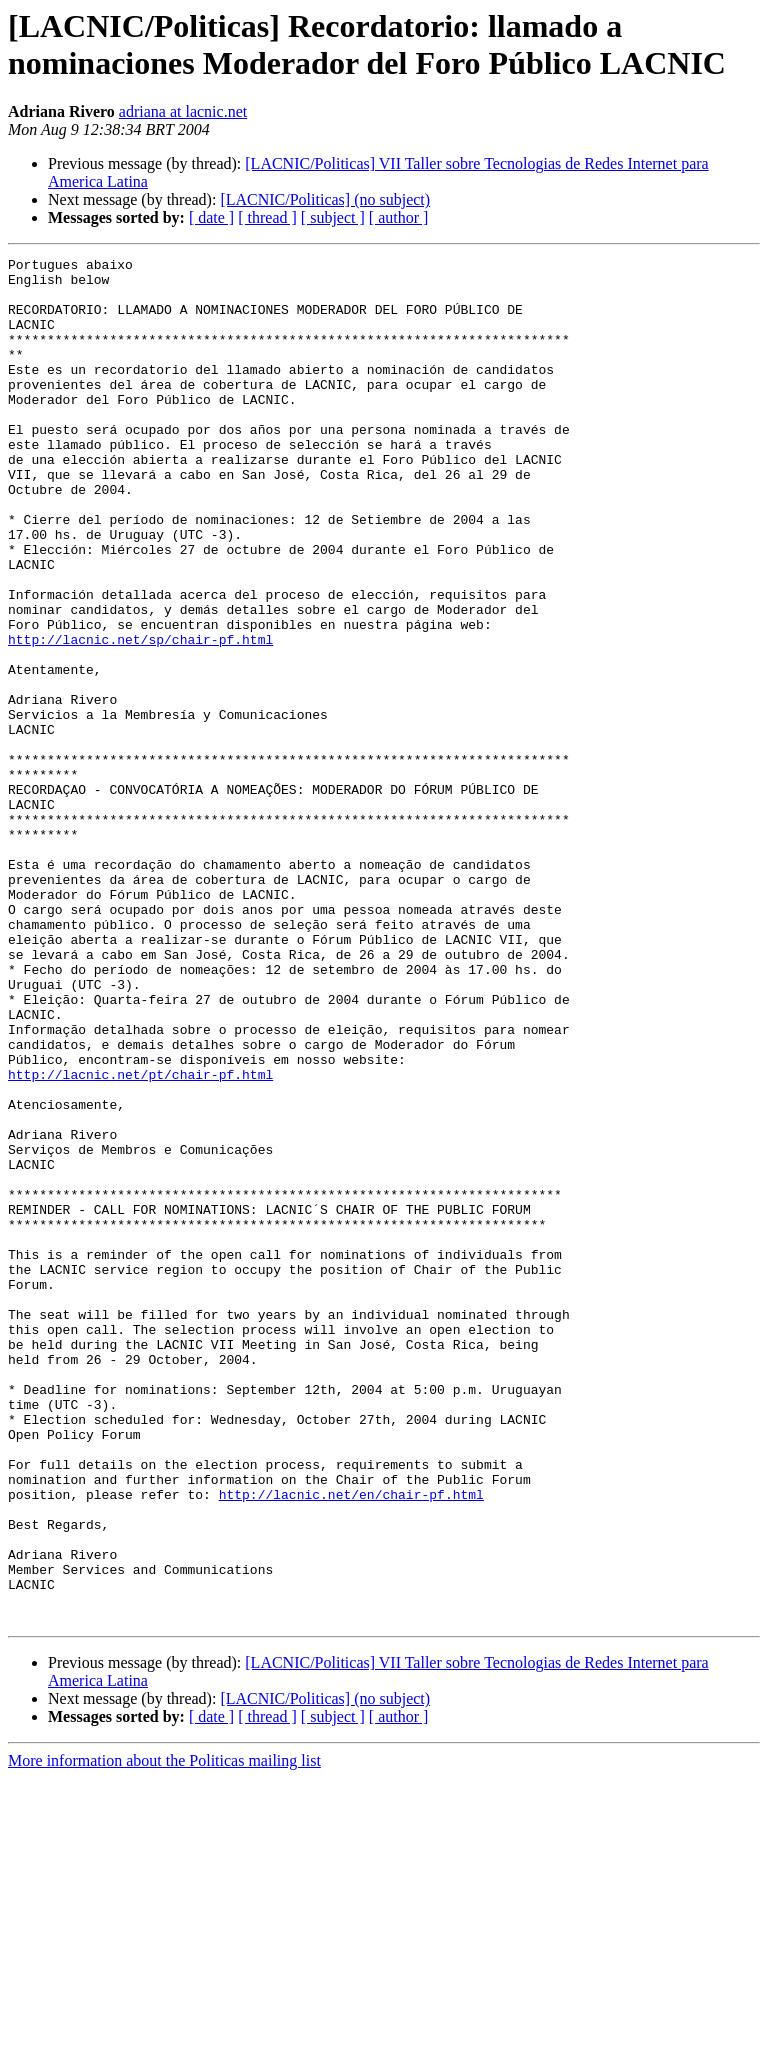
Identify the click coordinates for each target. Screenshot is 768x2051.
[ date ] (211, 217)
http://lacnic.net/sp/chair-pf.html (140, 717)
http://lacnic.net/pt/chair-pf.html (140, 1239)
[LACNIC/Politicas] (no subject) (325, 199)
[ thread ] (267, 217)
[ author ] (399, 217)
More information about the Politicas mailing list (164, 2033)
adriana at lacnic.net (183, 111)
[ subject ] (333, 217)
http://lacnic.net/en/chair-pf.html (351, 1743)
